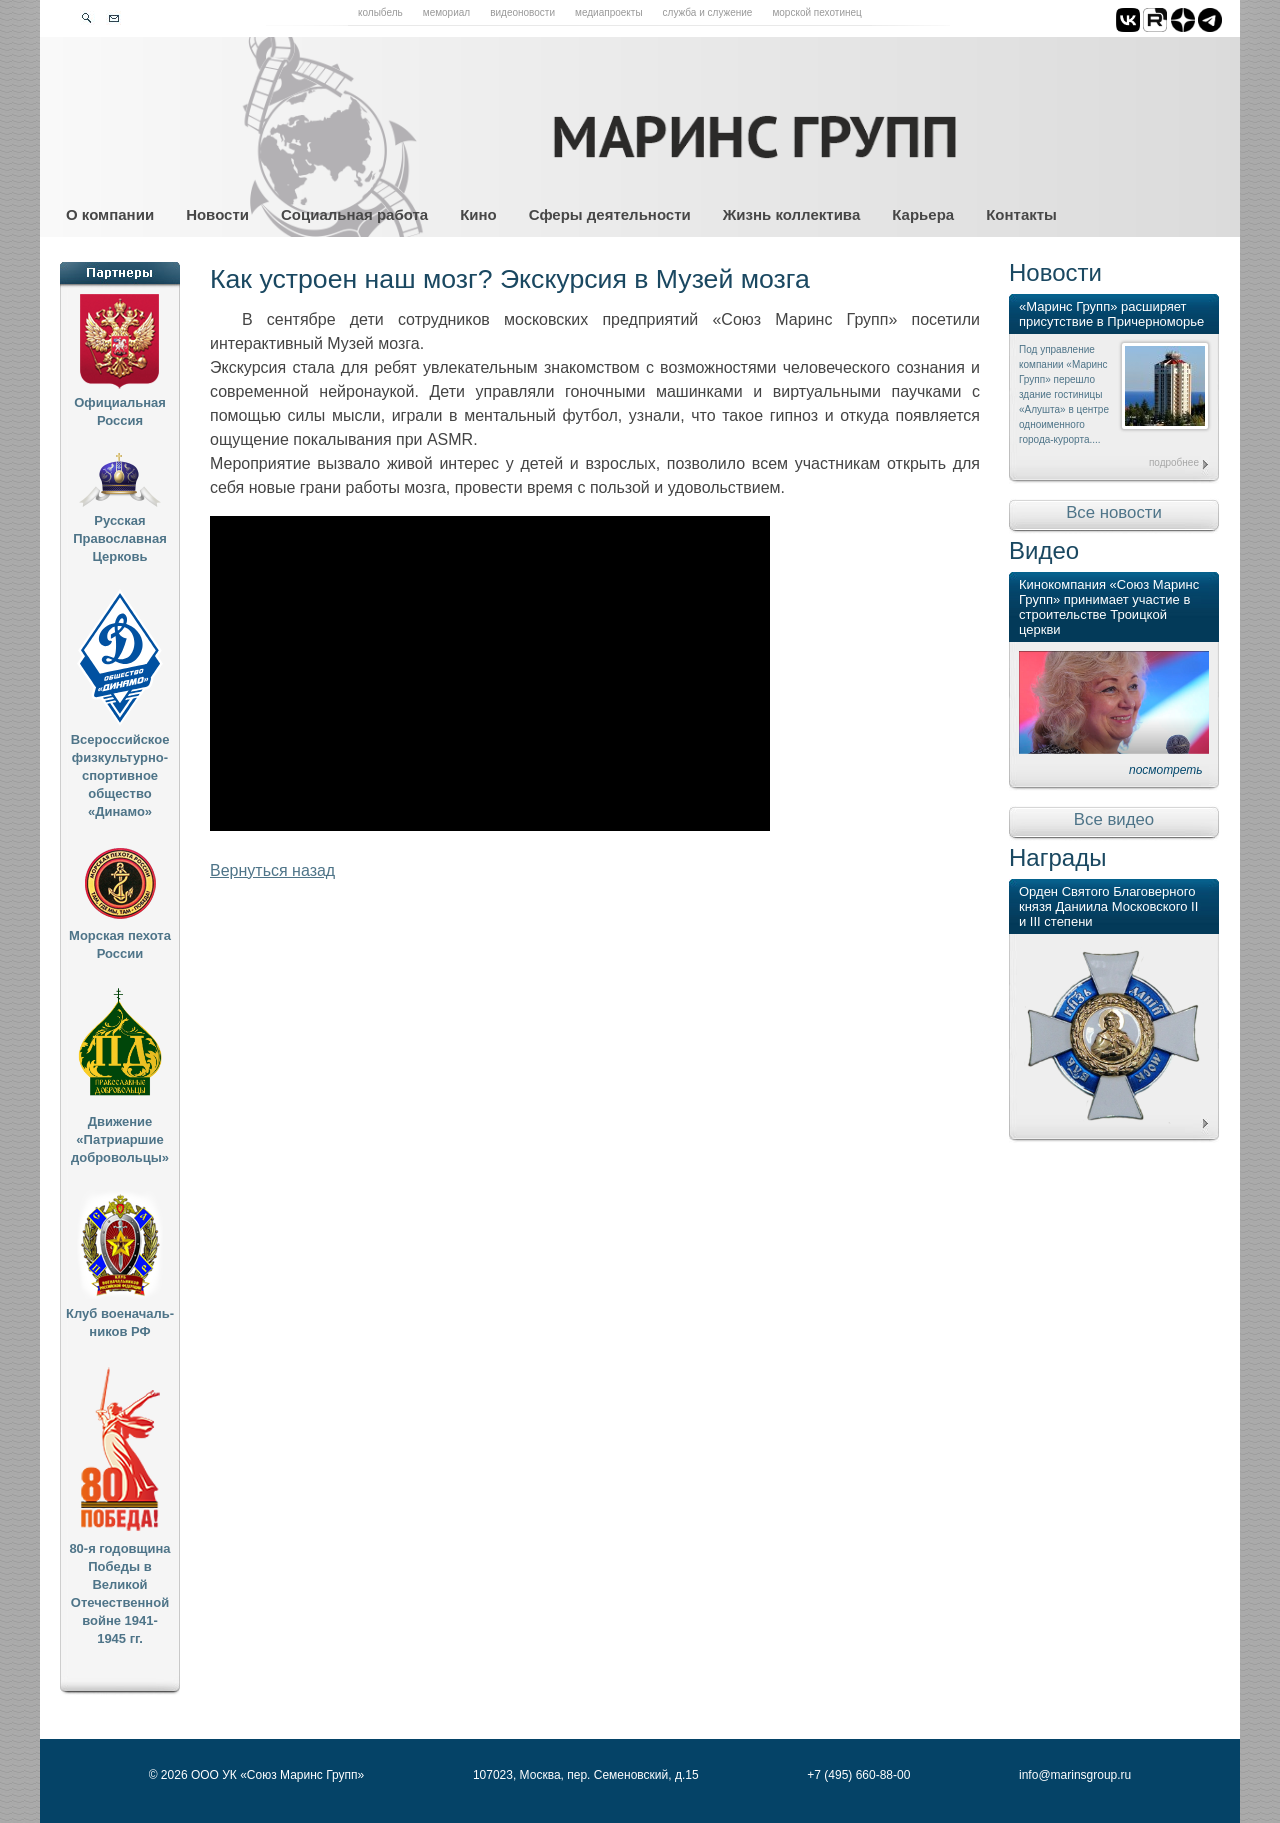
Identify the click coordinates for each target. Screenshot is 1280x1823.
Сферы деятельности (610, 214)
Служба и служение (708, 12)
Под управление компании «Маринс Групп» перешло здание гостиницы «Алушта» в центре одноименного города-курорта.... (1064, 394)
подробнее (1174, 462)
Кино (478, 214)
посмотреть (1166, 770)
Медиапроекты (609, 12)
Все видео (1114, 819)
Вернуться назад (272, 870)
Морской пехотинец (816, 12)
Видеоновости (522, 12)
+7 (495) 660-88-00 (858, 1775)
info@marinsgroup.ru (1075, 1775)
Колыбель (380, 12)
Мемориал (446, 12)
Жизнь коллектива (791, 214)
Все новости (1114, 512)
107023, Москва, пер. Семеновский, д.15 (586, 1775)
